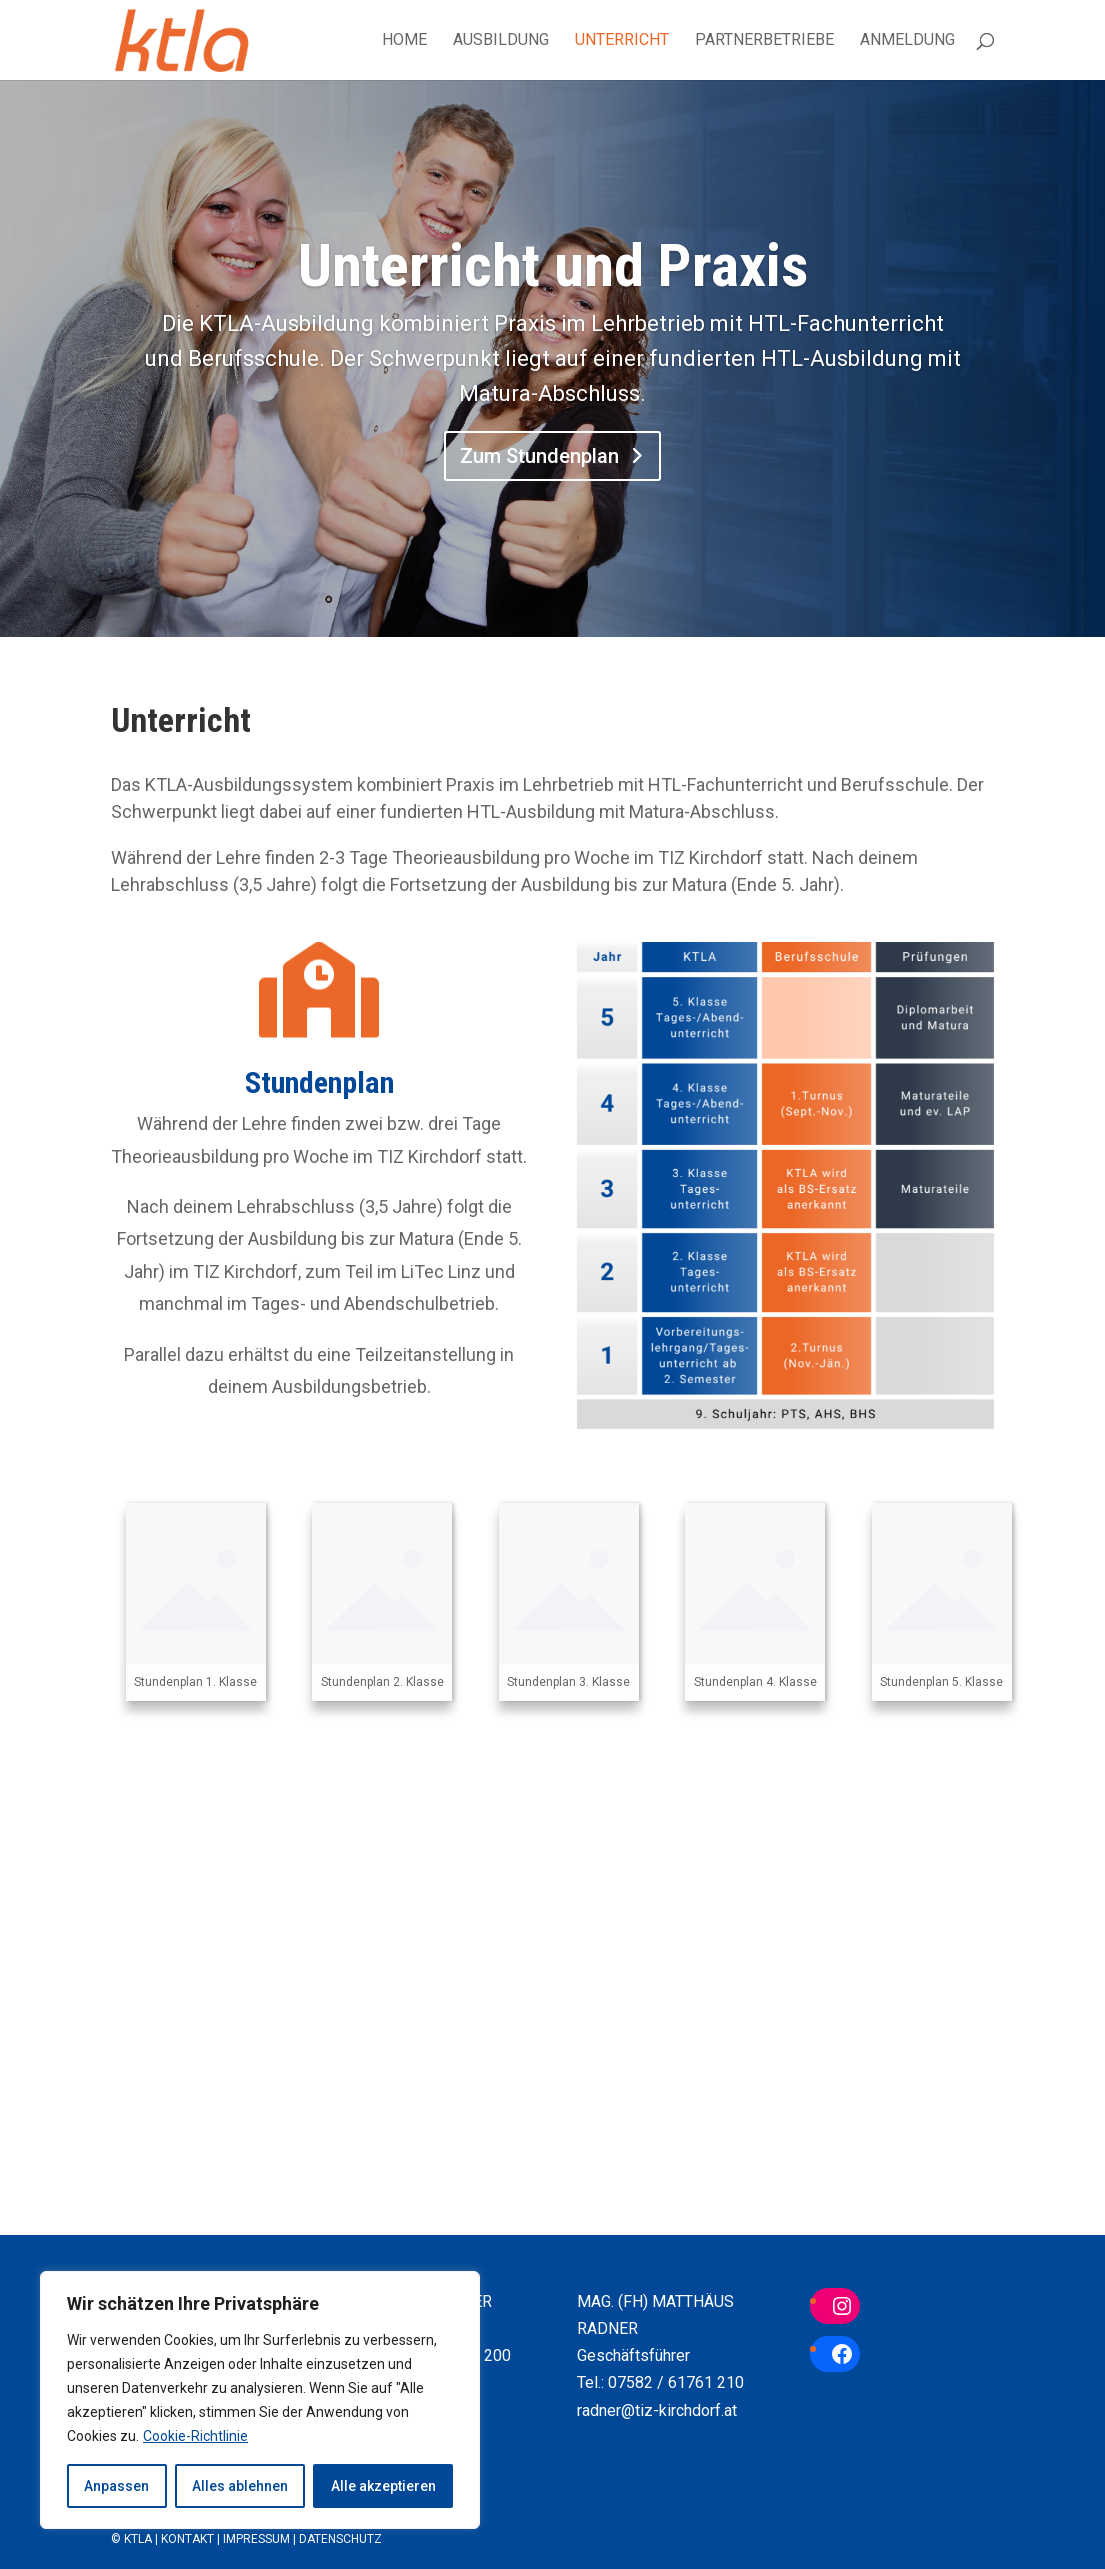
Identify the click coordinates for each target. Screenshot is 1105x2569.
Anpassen (116, 2486)
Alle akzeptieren (383, 2486)
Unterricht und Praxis (553, 272)
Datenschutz (340, 2539)
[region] (260, 2400)
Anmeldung (907, 41)
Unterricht (622, 41)
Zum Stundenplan (539, 464)
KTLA (138, 2539)
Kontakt (187, 2539)
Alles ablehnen (240, 2486)
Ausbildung (501, 41)
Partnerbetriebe (764, 41)
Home (404, 41)
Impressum (256, 2539)
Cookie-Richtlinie (195, 2436)
